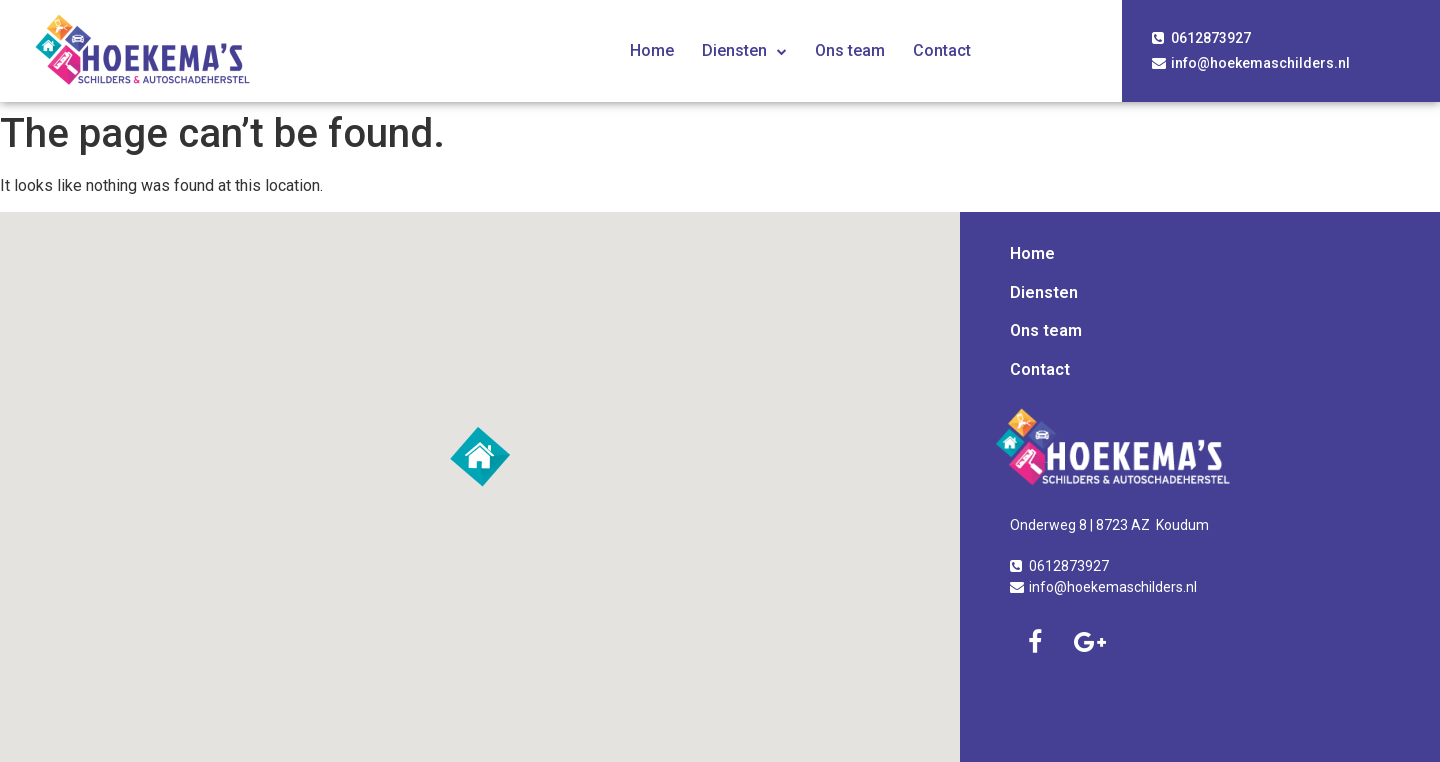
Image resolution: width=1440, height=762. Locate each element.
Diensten (744, 51)
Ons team (850, 50)
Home (652, 50)
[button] (480, 457)
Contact (942, 50)
